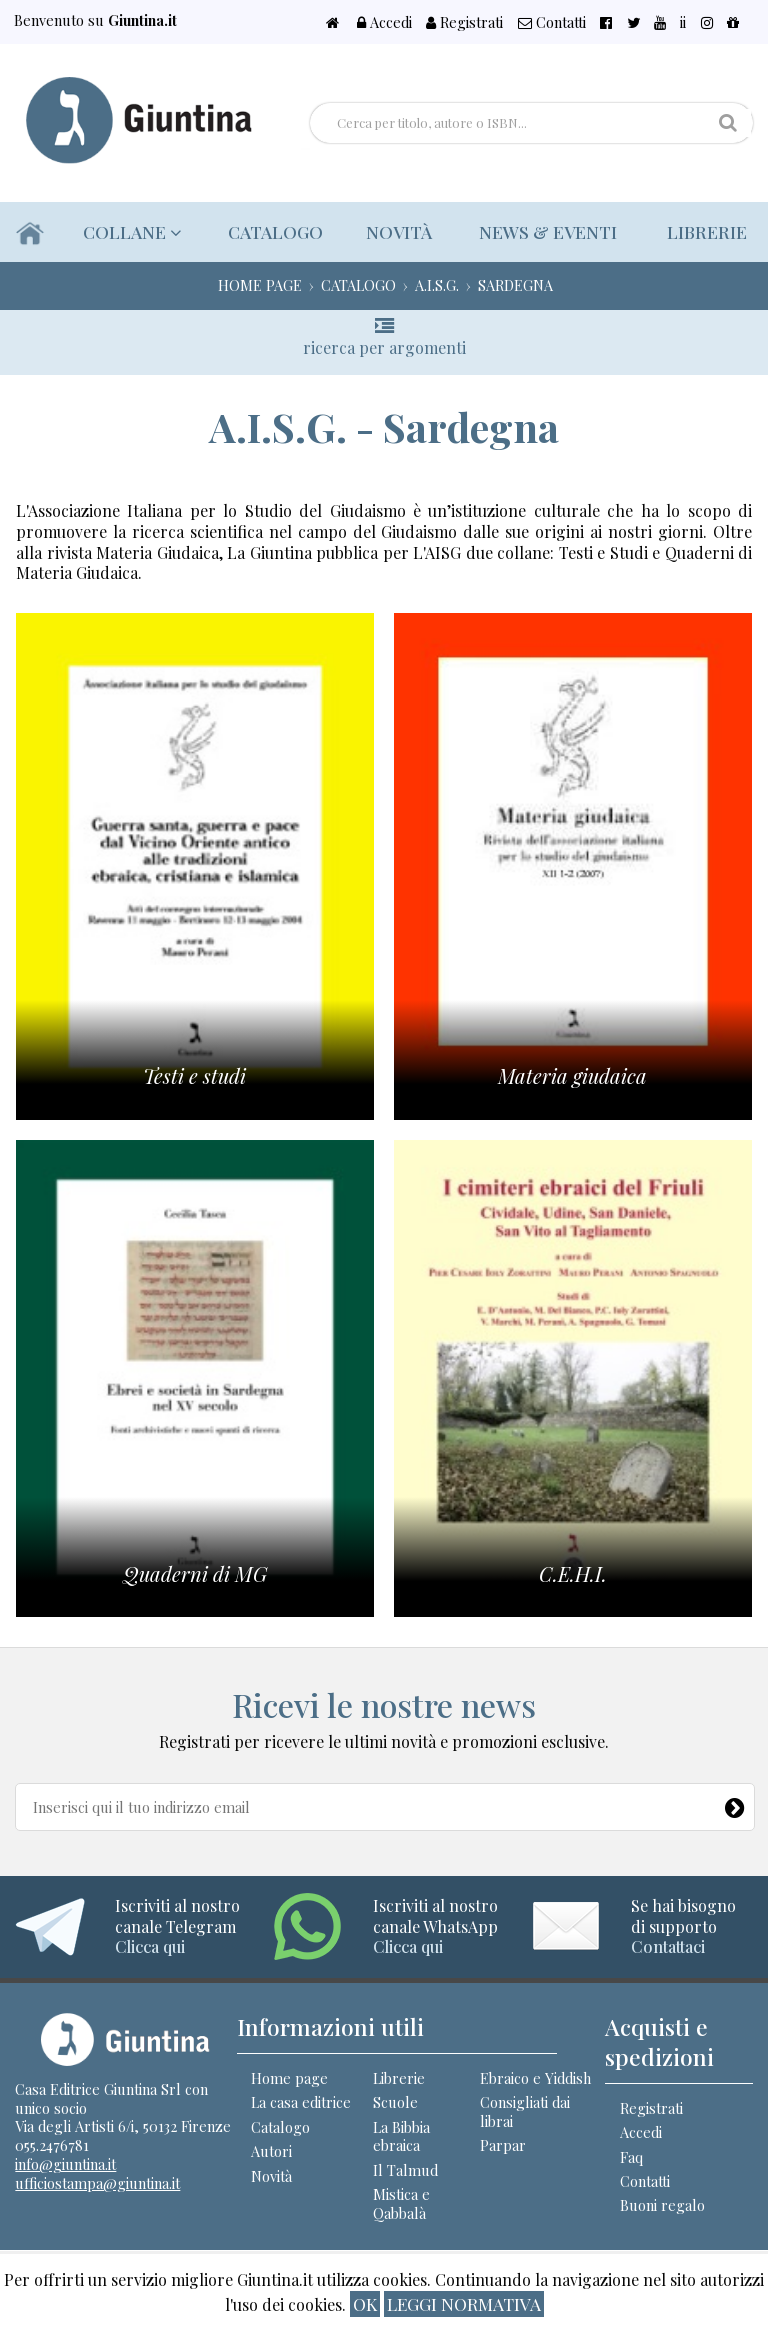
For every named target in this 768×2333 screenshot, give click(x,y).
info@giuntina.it (65, 2164)
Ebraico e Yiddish (535, 2078)
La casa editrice (301, 2102)
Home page (289, 2078)
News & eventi (544, 231)
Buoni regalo (662, 2205)
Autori (271, 2151)
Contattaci (668, 1946)
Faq (631, 2157)
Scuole (395, 2102)
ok (365, 2303)
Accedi (476, 22)
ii (707, 22)
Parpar (503, 2145)
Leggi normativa (464, 2303)
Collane (126, 231)
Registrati (544, 22)
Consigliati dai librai (525, 2111)
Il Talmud (405, 2170)
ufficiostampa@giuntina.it (97, 2183)
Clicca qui (150, 1946)
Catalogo (265, 231)
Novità (392, 231)
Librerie (705, 231)
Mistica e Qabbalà (401, 2203)
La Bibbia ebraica (401, 2136)
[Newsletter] (735, 1803)
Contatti (620, 22)
